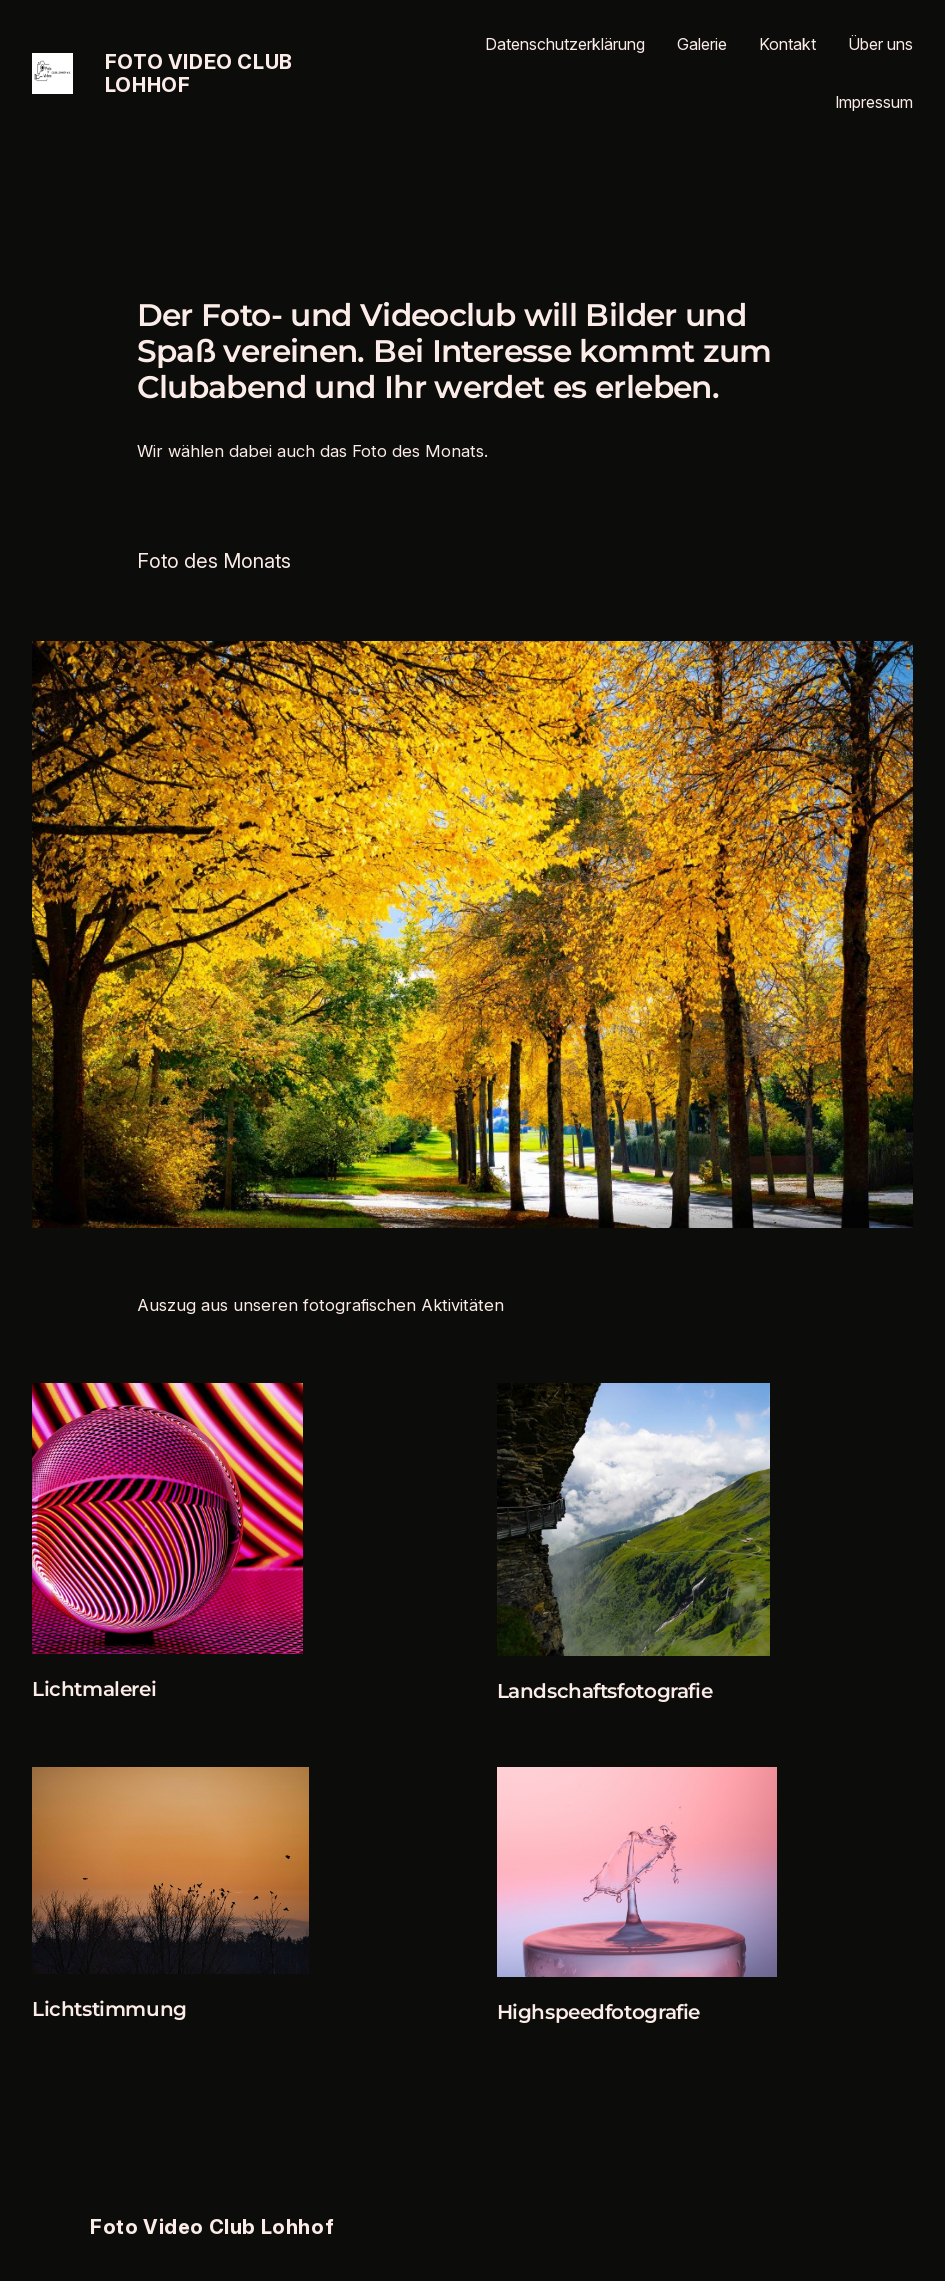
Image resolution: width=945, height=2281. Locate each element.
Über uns (880, 44)
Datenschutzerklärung (565, 44)
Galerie (702, 44)
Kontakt (787, 44)
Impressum (874, 102)
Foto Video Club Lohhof (199, 73)
